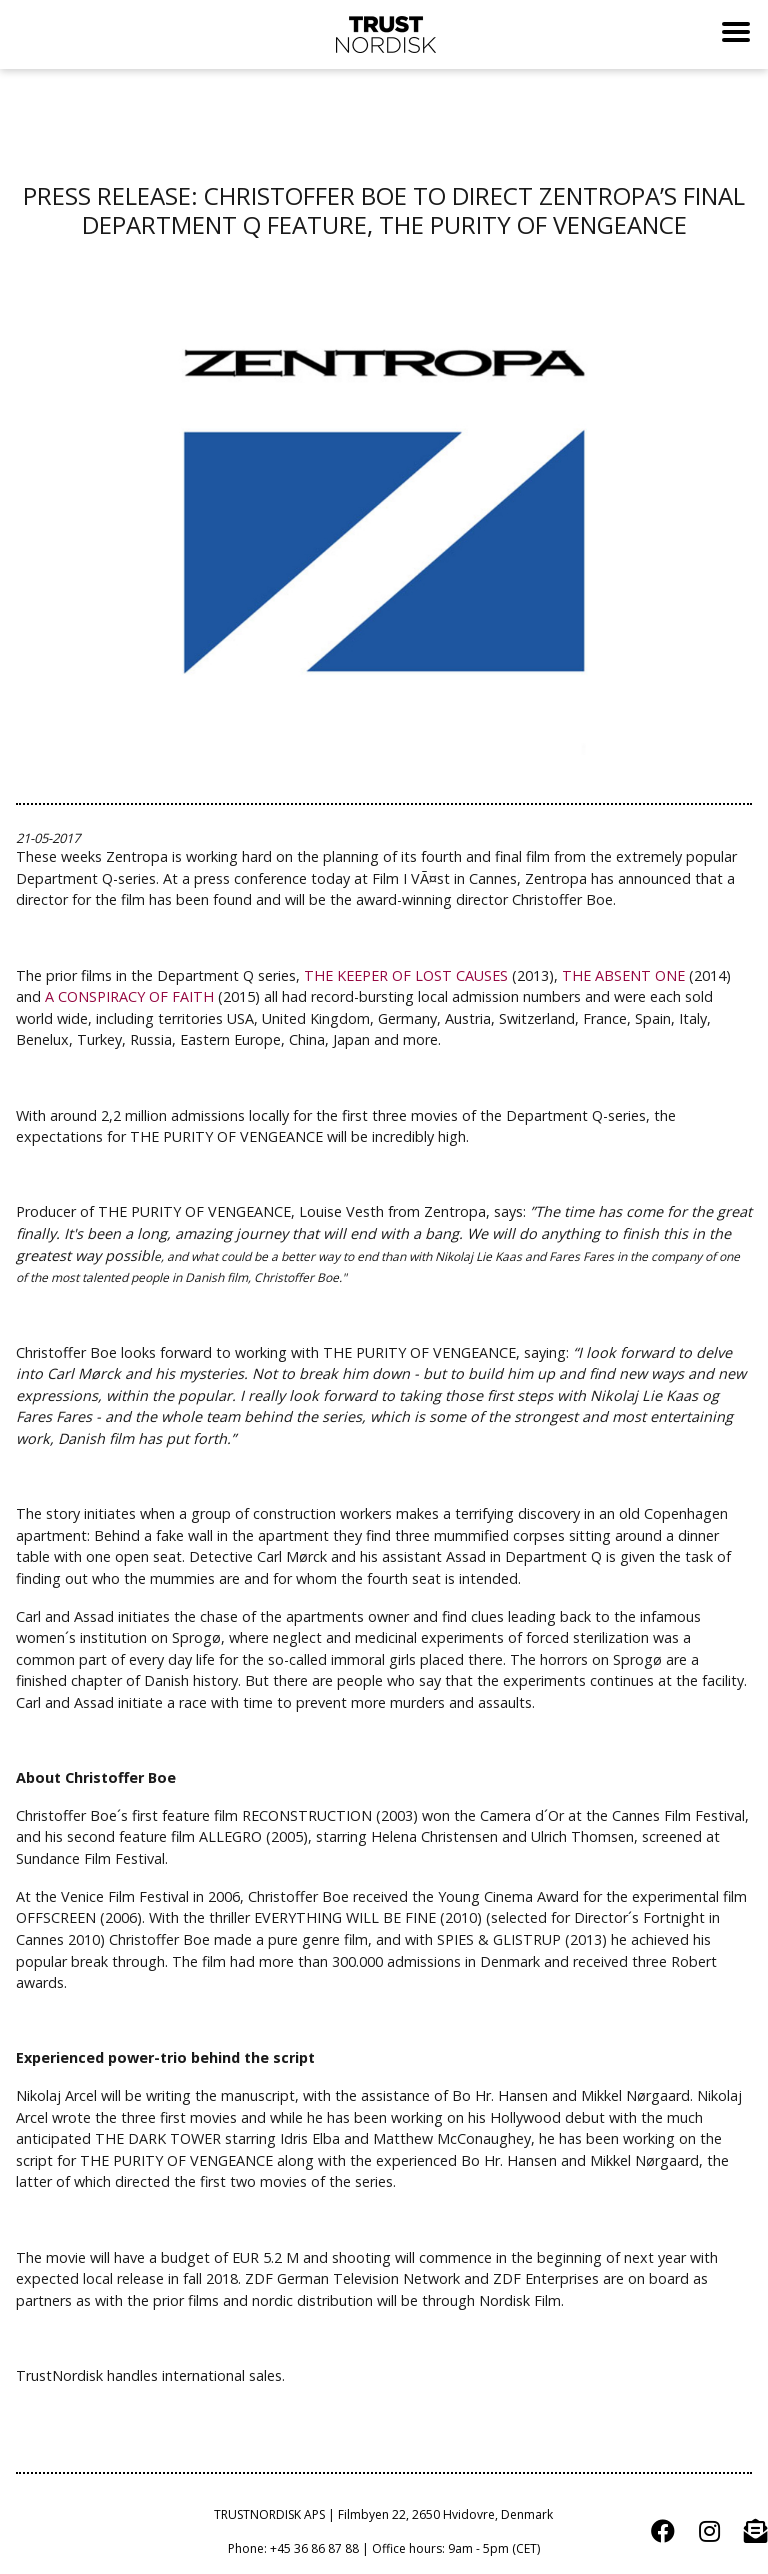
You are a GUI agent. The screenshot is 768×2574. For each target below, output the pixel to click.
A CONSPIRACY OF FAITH (129, 996)
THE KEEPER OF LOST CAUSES (406, 975)
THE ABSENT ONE (623, 975)
